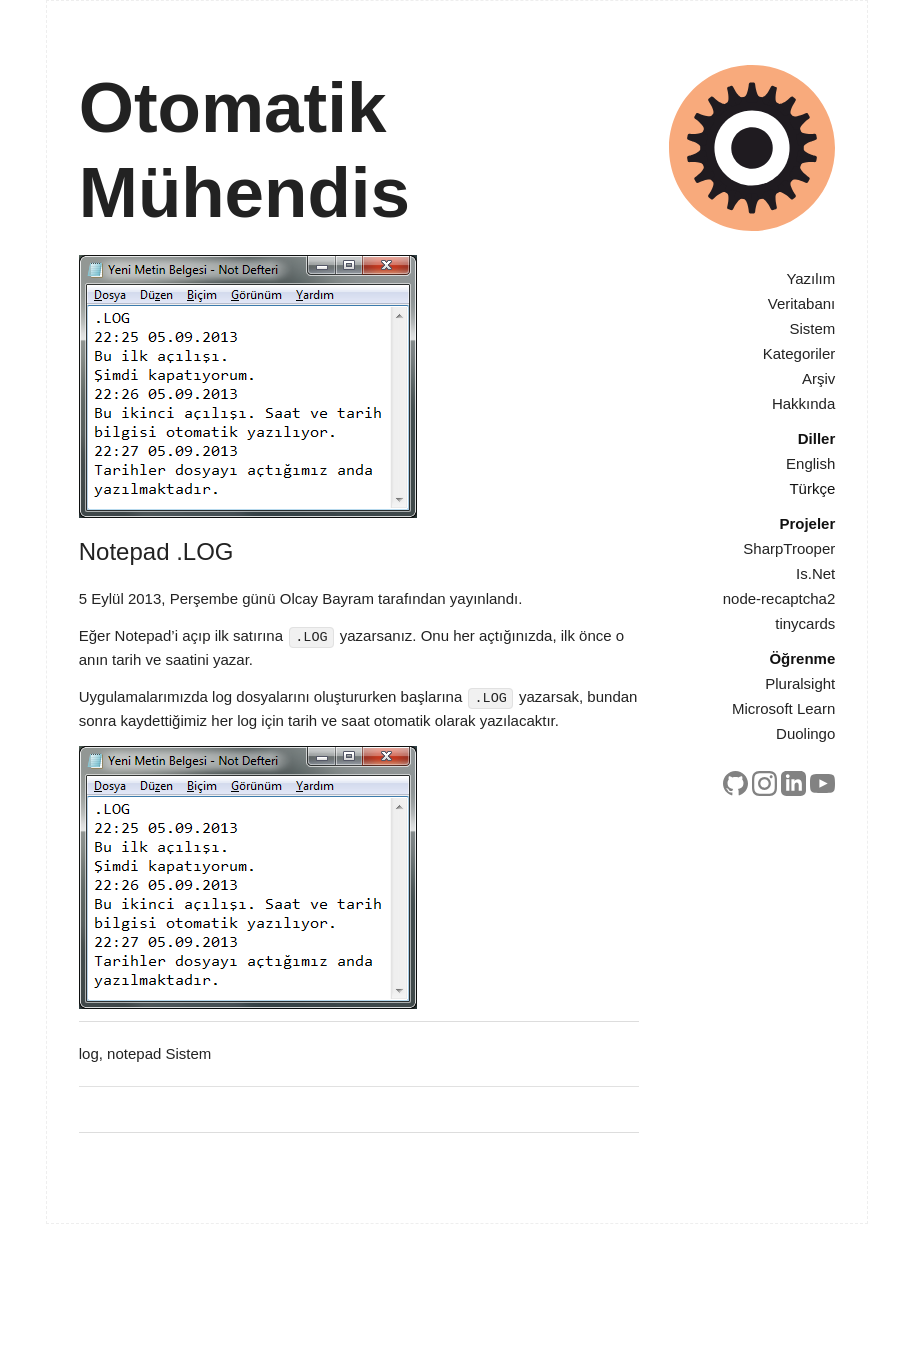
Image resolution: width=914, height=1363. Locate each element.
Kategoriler (799, 353)
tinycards (805, 623)
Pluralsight (800, 683)
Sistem (812, 328)
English (810, 463)
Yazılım (810, 278)
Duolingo (805, 733)
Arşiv (818, 378)
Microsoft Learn (783, 708)
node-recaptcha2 (779, 598)
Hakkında (803, 403)
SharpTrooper (789, 548)
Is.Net (815, 573)
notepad (134, 1052)
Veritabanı (802, 303)
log (89, 1052)
